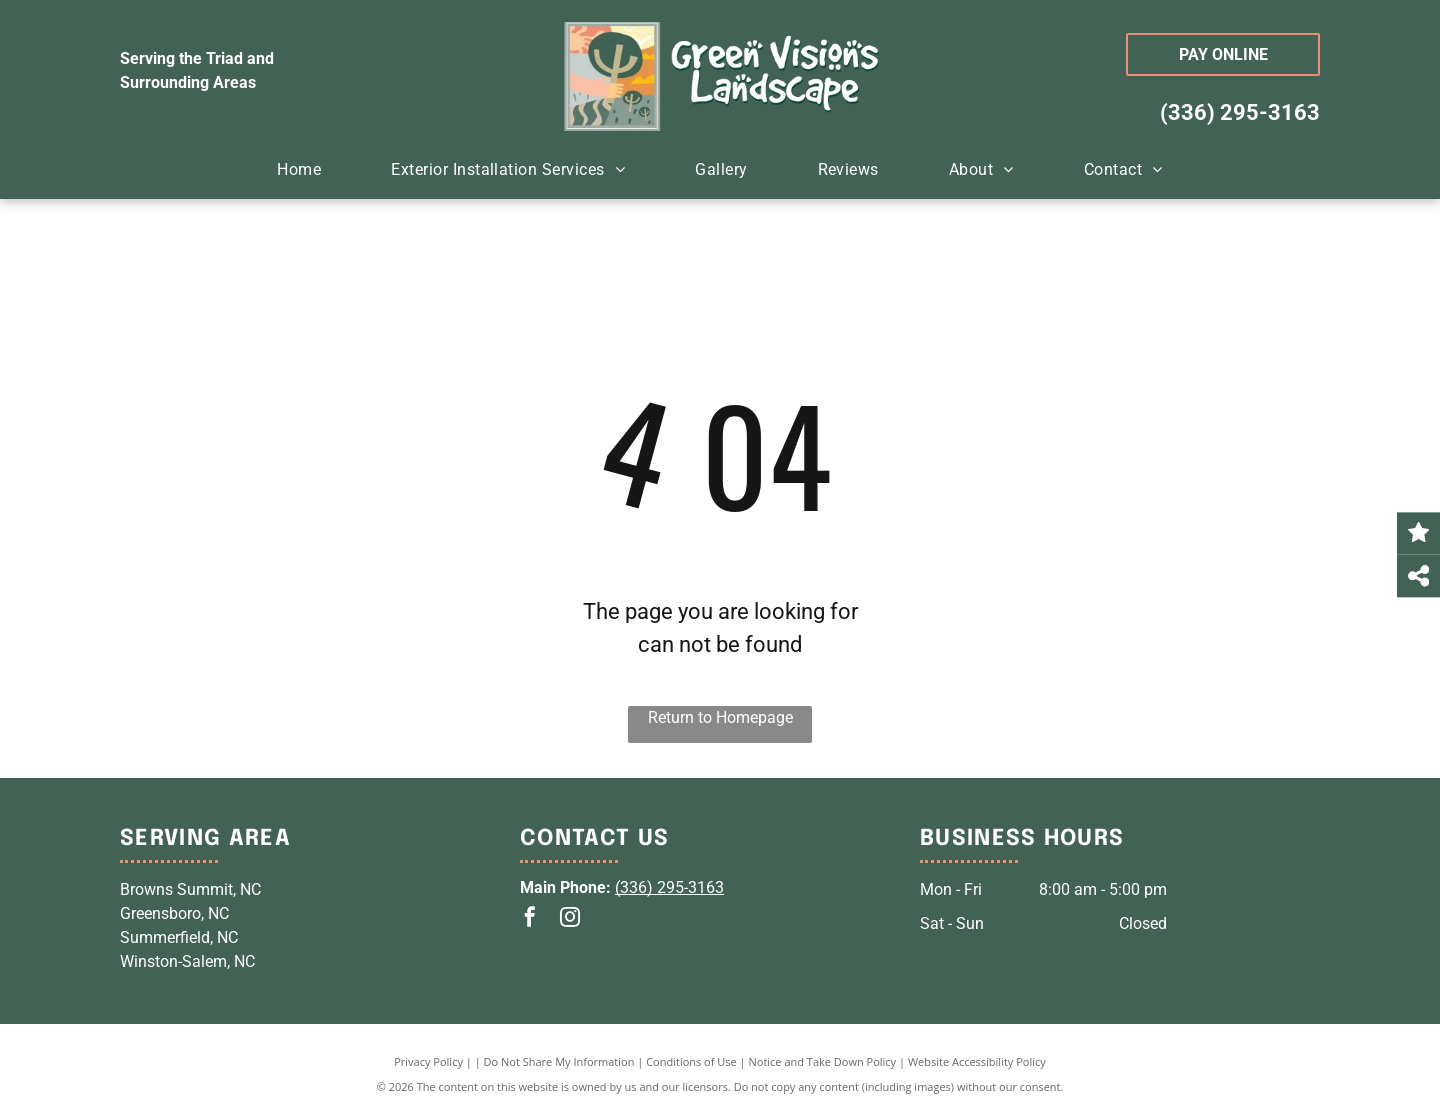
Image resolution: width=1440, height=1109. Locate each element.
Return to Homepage (720, 717)
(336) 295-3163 (1240, 112)
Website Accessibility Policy (977, 1061)
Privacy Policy (428, 1061)
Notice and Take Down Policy (823, 1061)
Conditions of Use (691, 1061)
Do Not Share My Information (559, 1061)
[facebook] (530, 919)
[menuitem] (299, 170)
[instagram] (570, 919)
